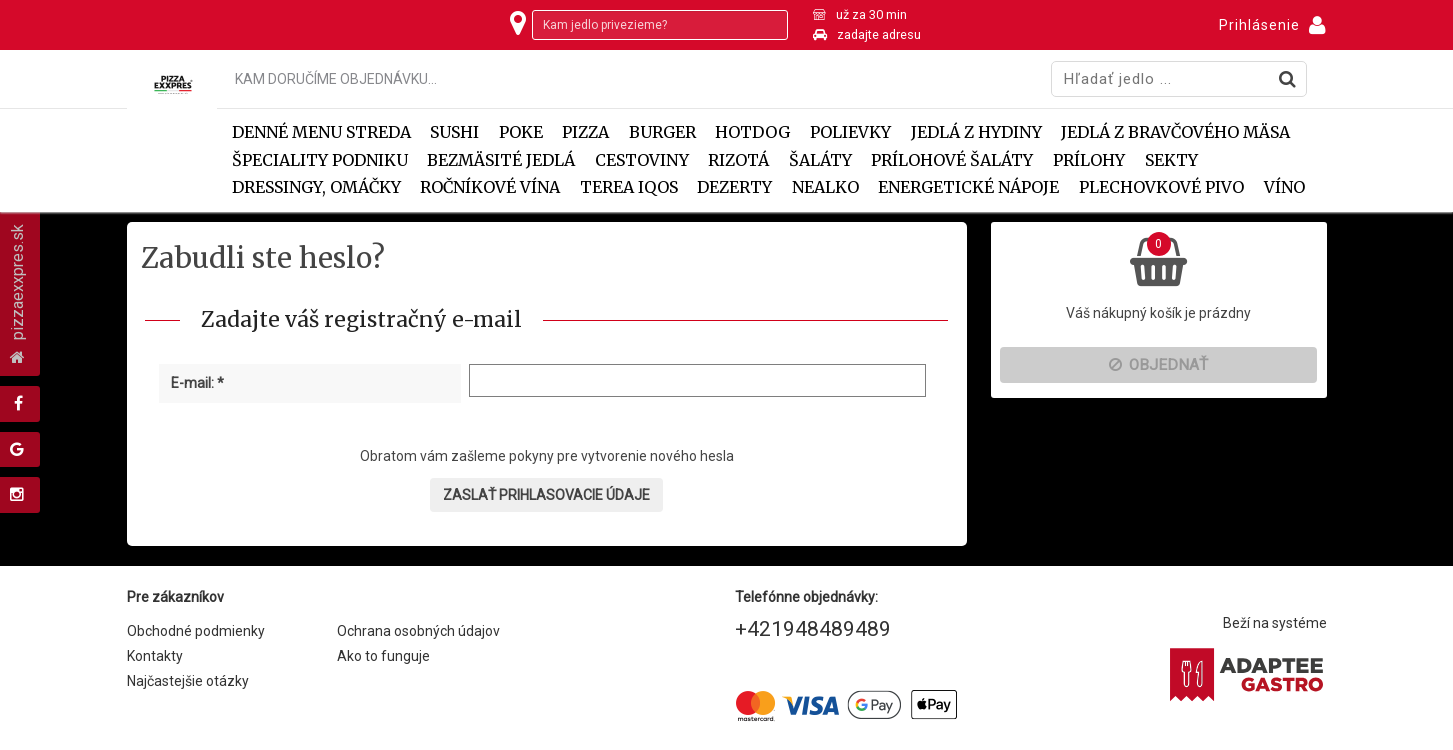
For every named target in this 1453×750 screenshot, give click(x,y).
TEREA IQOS (629, 187)
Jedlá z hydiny (976, 132)
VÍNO (1284, 187)
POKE (521, 132)
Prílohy (1089, 160)
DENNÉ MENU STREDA (321, 132)
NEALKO (825, 187)
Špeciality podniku (320, 160)
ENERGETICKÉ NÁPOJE (968, 187)
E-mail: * (197, 383)
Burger (662, 132)
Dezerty (734, 187)
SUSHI (454, 132)
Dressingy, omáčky (316, 187)
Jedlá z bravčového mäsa (1175, 132)
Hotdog (752, 132)
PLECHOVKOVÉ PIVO (1161, 187)
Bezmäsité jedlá (501, 160)
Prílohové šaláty (952, 160)
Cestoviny (642, 160)
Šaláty (820, 160)
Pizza (585, 132)
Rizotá (738, 160)
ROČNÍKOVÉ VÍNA (490, 187)
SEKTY (1171, 160)
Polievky (850, 132)
